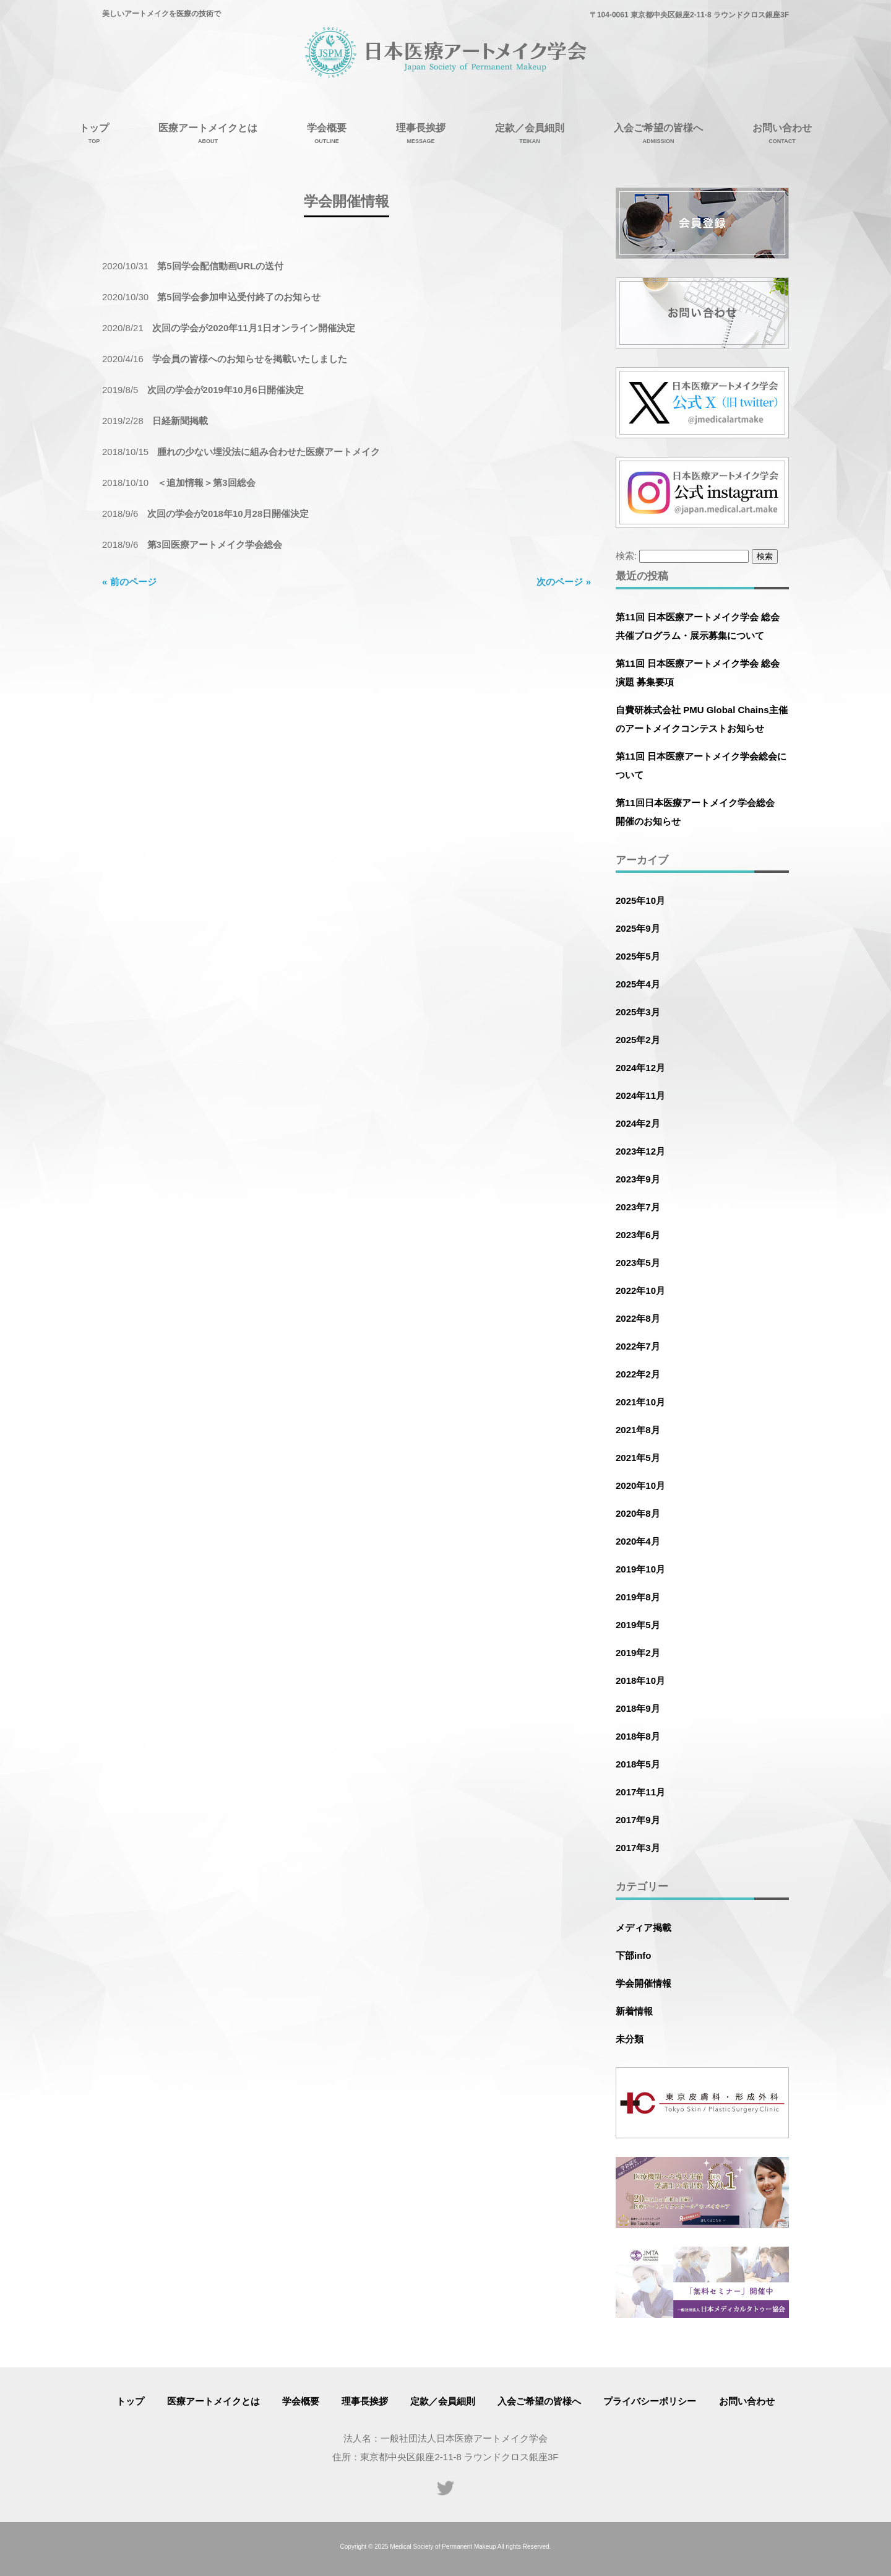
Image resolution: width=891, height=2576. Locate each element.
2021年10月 (640, 1402)
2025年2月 (638, 1039)
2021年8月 (638, 1430)
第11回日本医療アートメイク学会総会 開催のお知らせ (700, 811)
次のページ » (563, 581)
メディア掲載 (643, 1927)
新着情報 (634, 2011)
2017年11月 (640, 1792)
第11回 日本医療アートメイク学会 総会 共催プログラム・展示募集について (698, 626)
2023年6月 (638, 1234)
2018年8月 (638, 1736)
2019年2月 (638, 1652)
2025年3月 (638, 1012)
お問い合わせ (747, 2401)
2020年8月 (638, 1513)
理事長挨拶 (365, 2401)
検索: (626, 555)
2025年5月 (638, 956)
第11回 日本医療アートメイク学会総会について (701, 765)
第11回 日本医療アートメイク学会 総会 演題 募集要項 (698, 672)
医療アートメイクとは (213, 2401)
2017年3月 (638, 1847)
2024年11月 (640, 1095)
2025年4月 (638, 984)
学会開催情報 (643, 1983)
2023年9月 (638, 1179)
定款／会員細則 (442, 2401)
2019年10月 (640, 1569)
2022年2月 (638, 1374)
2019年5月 (638, 1625)
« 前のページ (129, 581)
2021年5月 (638, 1457)
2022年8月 (638, 1318)
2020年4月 (638, 1541)
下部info (634, 1955)
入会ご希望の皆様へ (539, 2401)
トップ (130, 2401)
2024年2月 (638, 1123)
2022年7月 (638, 1346)
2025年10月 (640, 900)
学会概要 (300, 2401)
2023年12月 (640, 1151)
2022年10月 (640, 1290)
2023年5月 (638, 1262)
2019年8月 (638, 1597)
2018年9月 (638, 1708)
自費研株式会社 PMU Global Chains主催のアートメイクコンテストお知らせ (702, 719)
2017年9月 (638, 1820)
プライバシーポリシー (649, 2401)
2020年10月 (640, 1485)
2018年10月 (640, 1680)
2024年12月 (640, 1067)
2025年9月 (638, 928)
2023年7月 (638, 1207)
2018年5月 (638, 1764)
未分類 (630, 2039)
